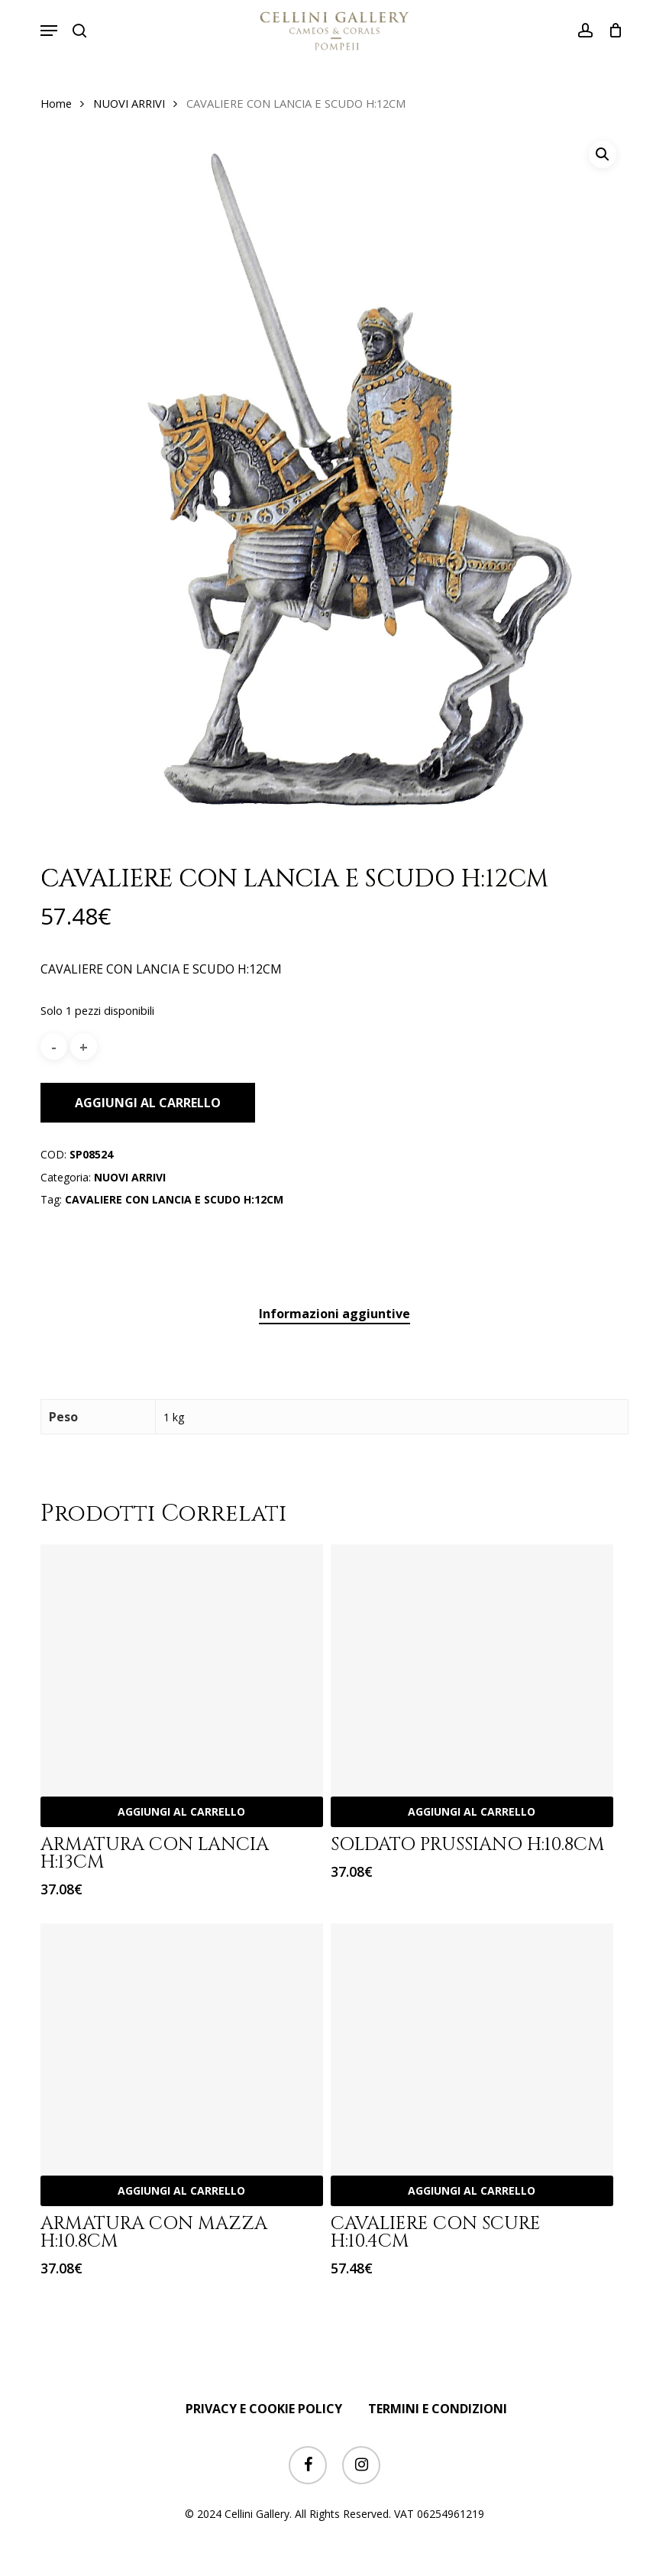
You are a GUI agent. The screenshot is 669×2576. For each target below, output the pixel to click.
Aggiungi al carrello (148, 1102)
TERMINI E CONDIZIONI (437, 2408)
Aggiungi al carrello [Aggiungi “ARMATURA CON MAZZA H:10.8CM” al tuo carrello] (181, 2190)
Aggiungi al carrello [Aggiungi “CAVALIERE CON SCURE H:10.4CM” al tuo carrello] (471, 2190)
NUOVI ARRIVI (129, 103)
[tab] (334, 1314)
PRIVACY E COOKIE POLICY (264, 2408)
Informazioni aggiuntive (334, 1313)
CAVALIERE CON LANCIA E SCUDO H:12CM (174, 1199)
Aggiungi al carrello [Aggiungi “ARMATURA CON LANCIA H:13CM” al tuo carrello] (181, 1811)
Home (56, 103)
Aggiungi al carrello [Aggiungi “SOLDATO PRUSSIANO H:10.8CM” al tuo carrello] (471, 1811)
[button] (48, 30)
